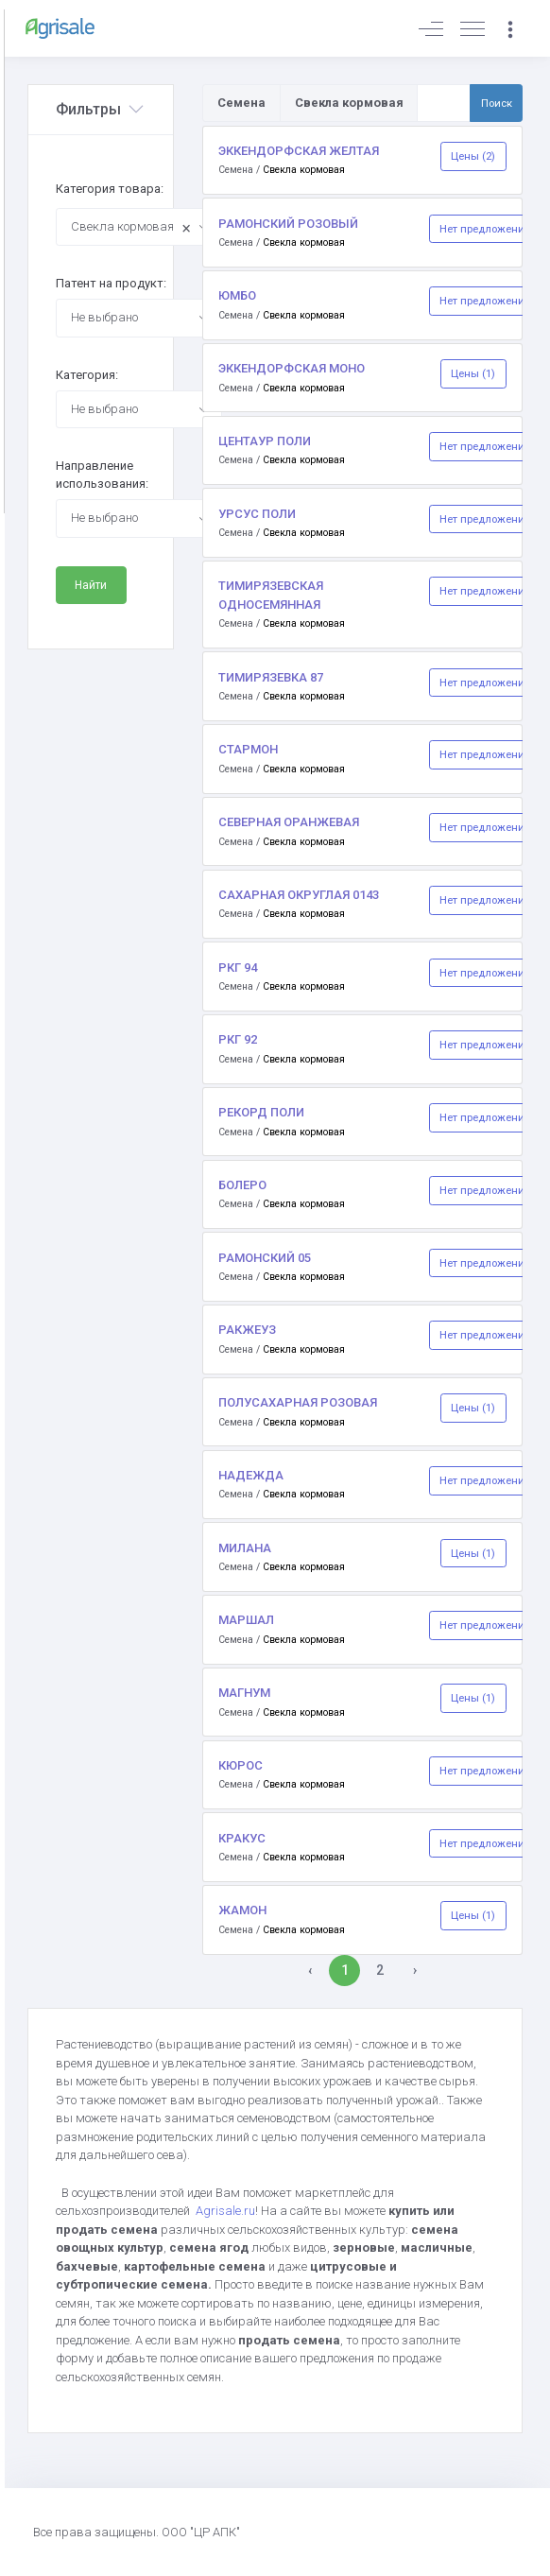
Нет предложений (485, 228)
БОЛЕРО (242, 1185)
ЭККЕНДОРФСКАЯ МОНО (291, 368)
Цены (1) (473, 373)
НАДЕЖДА (251, 1475)
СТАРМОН (248, 749)
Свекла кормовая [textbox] (131, 228)
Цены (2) (473, 156)
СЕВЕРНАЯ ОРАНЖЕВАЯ (288, 822)
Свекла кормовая (304, 170)
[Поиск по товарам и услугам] (444, 103)
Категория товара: (109, 189)
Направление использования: (102, 475)
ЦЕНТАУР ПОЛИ (264, 441)
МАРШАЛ (246, 1620)
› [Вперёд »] (415, 1970)
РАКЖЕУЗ (247, 1330)
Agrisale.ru (225, 2211)
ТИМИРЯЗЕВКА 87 (270, 677)
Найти (91, 585)
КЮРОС (240, 1765)
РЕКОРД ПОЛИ (261, 1112)
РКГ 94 (237, 967)
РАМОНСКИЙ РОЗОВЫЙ (288, 223)
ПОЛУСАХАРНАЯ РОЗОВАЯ (297, 1402)
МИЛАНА (244, 1548)
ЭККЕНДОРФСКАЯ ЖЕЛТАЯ (298, 151)
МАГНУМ (244, 1693)
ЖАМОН (242, 1910)
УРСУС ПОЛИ (257, 514)
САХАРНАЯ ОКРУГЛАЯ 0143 (298, 895)
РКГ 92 (237, 1039)
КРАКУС (242, 1838)
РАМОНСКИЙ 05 (264, 1258)
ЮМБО (237, 295)
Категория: (87, 375)
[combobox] (139, 227)
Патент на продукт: (111, 283)
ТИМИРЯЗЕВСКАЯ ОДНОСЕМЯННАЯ (270, 595)
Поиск (496, 103)
